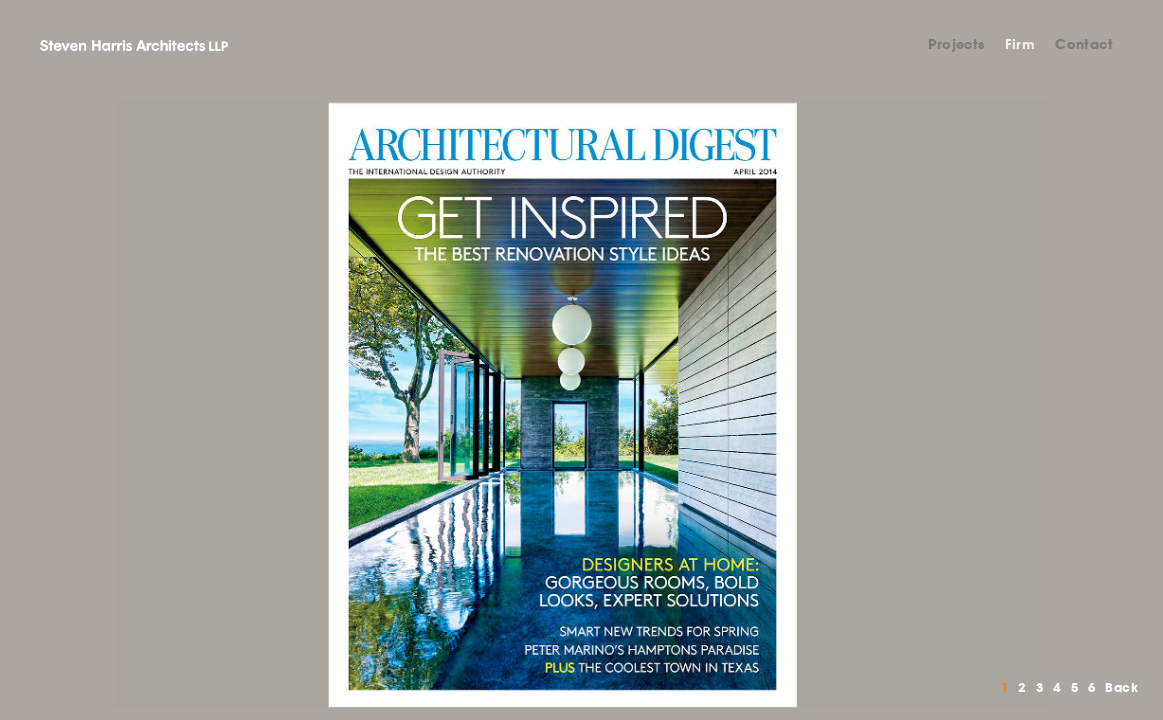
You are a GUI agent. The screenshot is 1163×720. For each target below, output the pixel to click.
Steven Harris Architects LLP (134, 45)
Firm (1020, 44)
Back (1121, 687)
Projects (956, 44)
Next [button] (873, 405)
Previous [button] (291, 405)
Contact (1084, 44)
